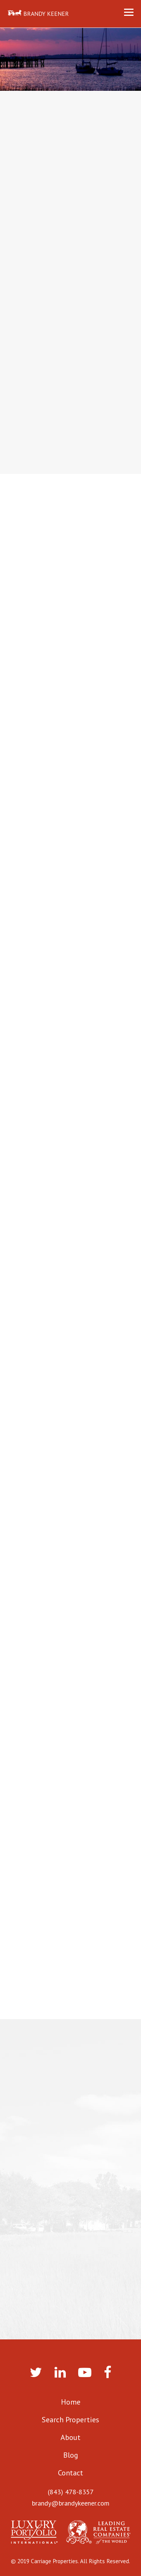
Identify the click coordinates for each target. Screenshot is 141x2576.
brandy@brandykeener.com (70, 2503)
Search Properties (70, 2419)
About (70, 2437)
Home (70, 2402)
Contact (70, 2473)
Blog (70, 2455)
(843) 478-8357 (71, 2491)
